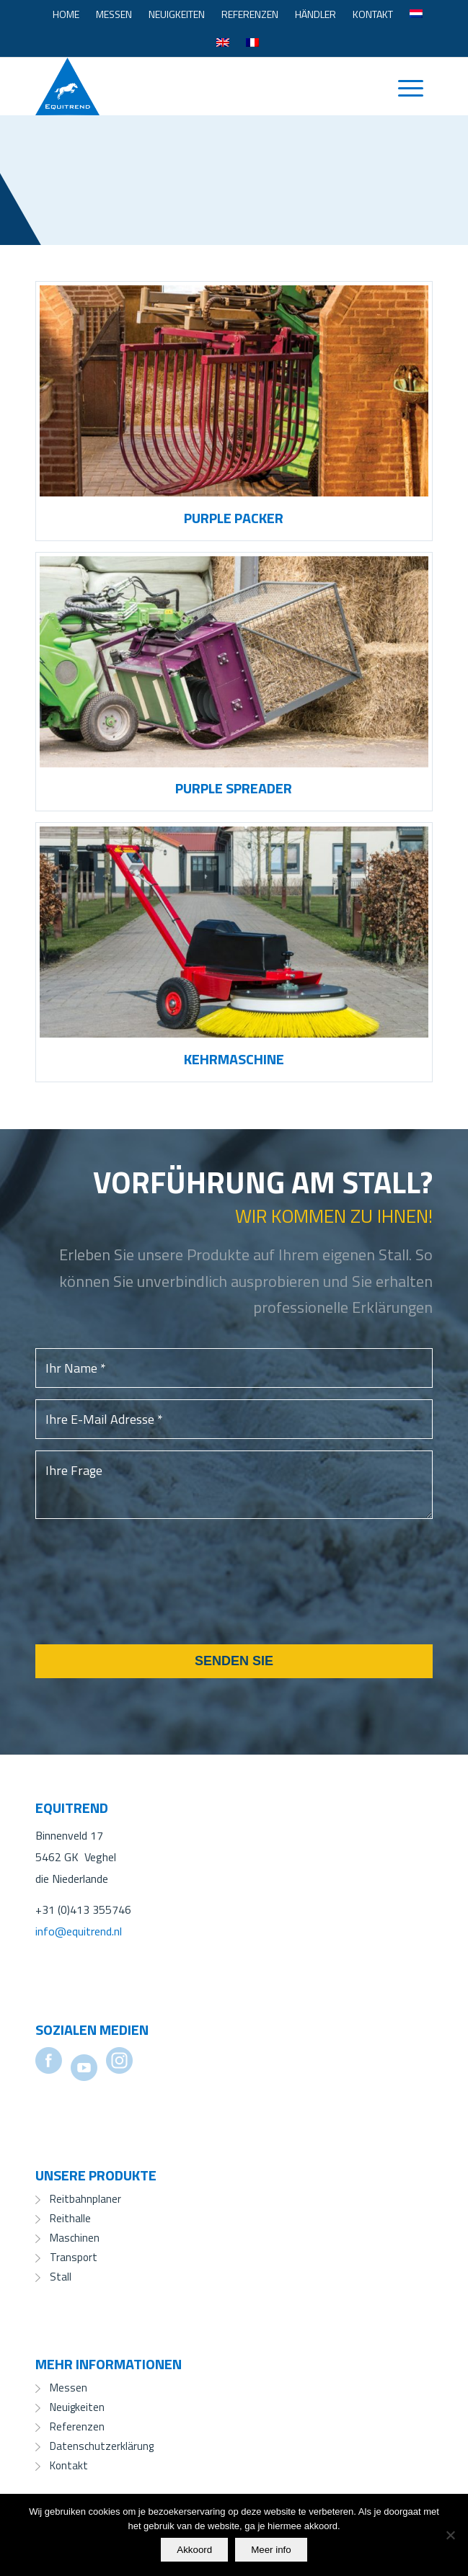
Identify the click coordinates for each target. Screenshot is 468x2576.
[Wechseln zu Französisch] (252, 42)
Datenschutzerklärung (102, 2446)
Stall (60, 2276)
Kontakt (373, 14)
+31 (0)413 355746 (83, 1909)
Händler (315, 14)
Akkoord (194, 2549)
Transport (73, 2257)
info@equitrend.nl (78, 1931)
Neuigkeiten (177, 14)
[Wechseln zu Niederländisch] (416, 13)
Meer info (271, 2549)
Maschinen (75, 2237)
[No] (450, 2535)
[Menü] (403, 86)
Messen (114, 14)
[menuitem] (66, 14)
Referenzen (249, 14)
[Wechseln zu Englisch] (222, 42)
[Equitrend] (194, 86)
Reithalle (70, 2218)
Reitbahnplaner (85, 2199)
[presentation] (145, 1600)
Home (66, 14)
